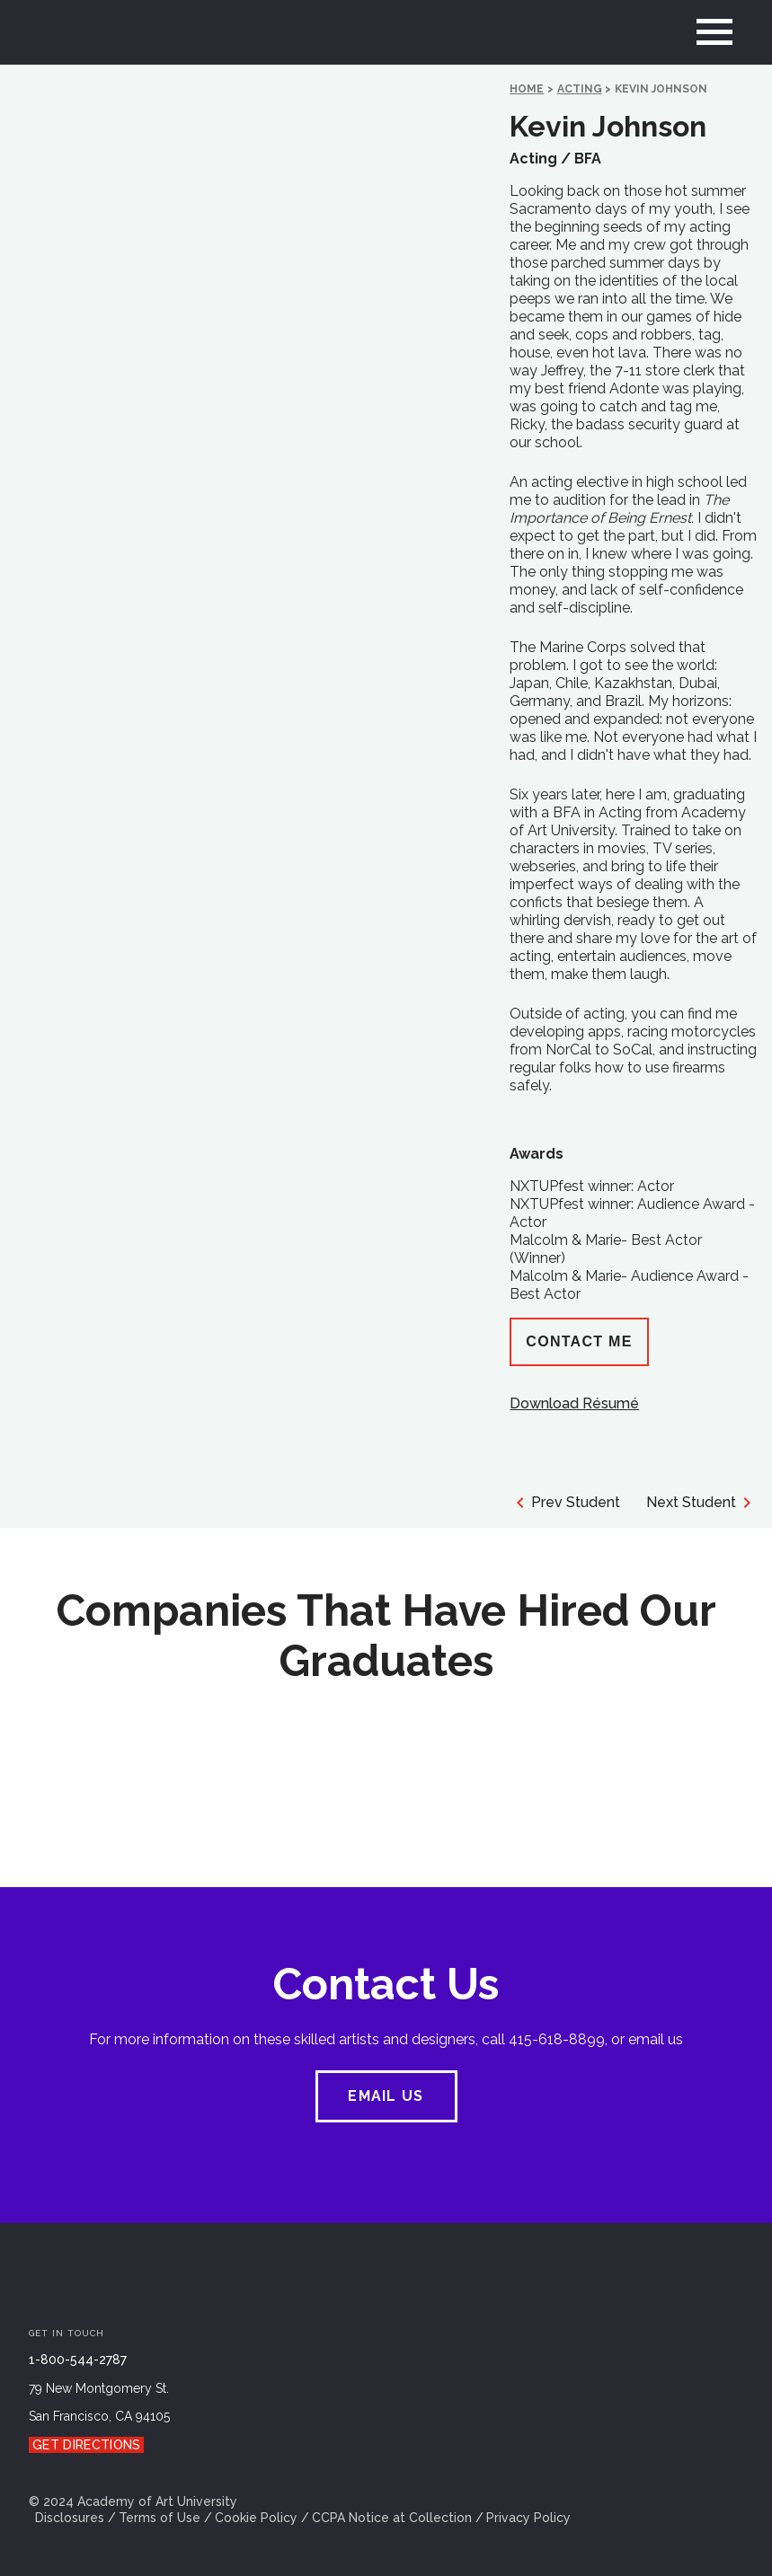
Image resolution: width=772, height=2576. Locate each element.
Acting (579, 89)
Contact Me (579, 1341)
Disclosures (69, 2517)
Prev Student (565, 1502)
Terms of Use (159, 2517)
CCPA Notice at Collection (392, 2517)
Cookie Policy (256, 2517)
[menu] (714, 32)
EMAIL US (385, 2095)
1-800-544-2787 (78, 2359)
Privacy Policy (528, 2517)
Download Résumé (574, 1403)
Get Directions (86, 2445)
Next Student (702, 1502)
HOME (527, 89)
